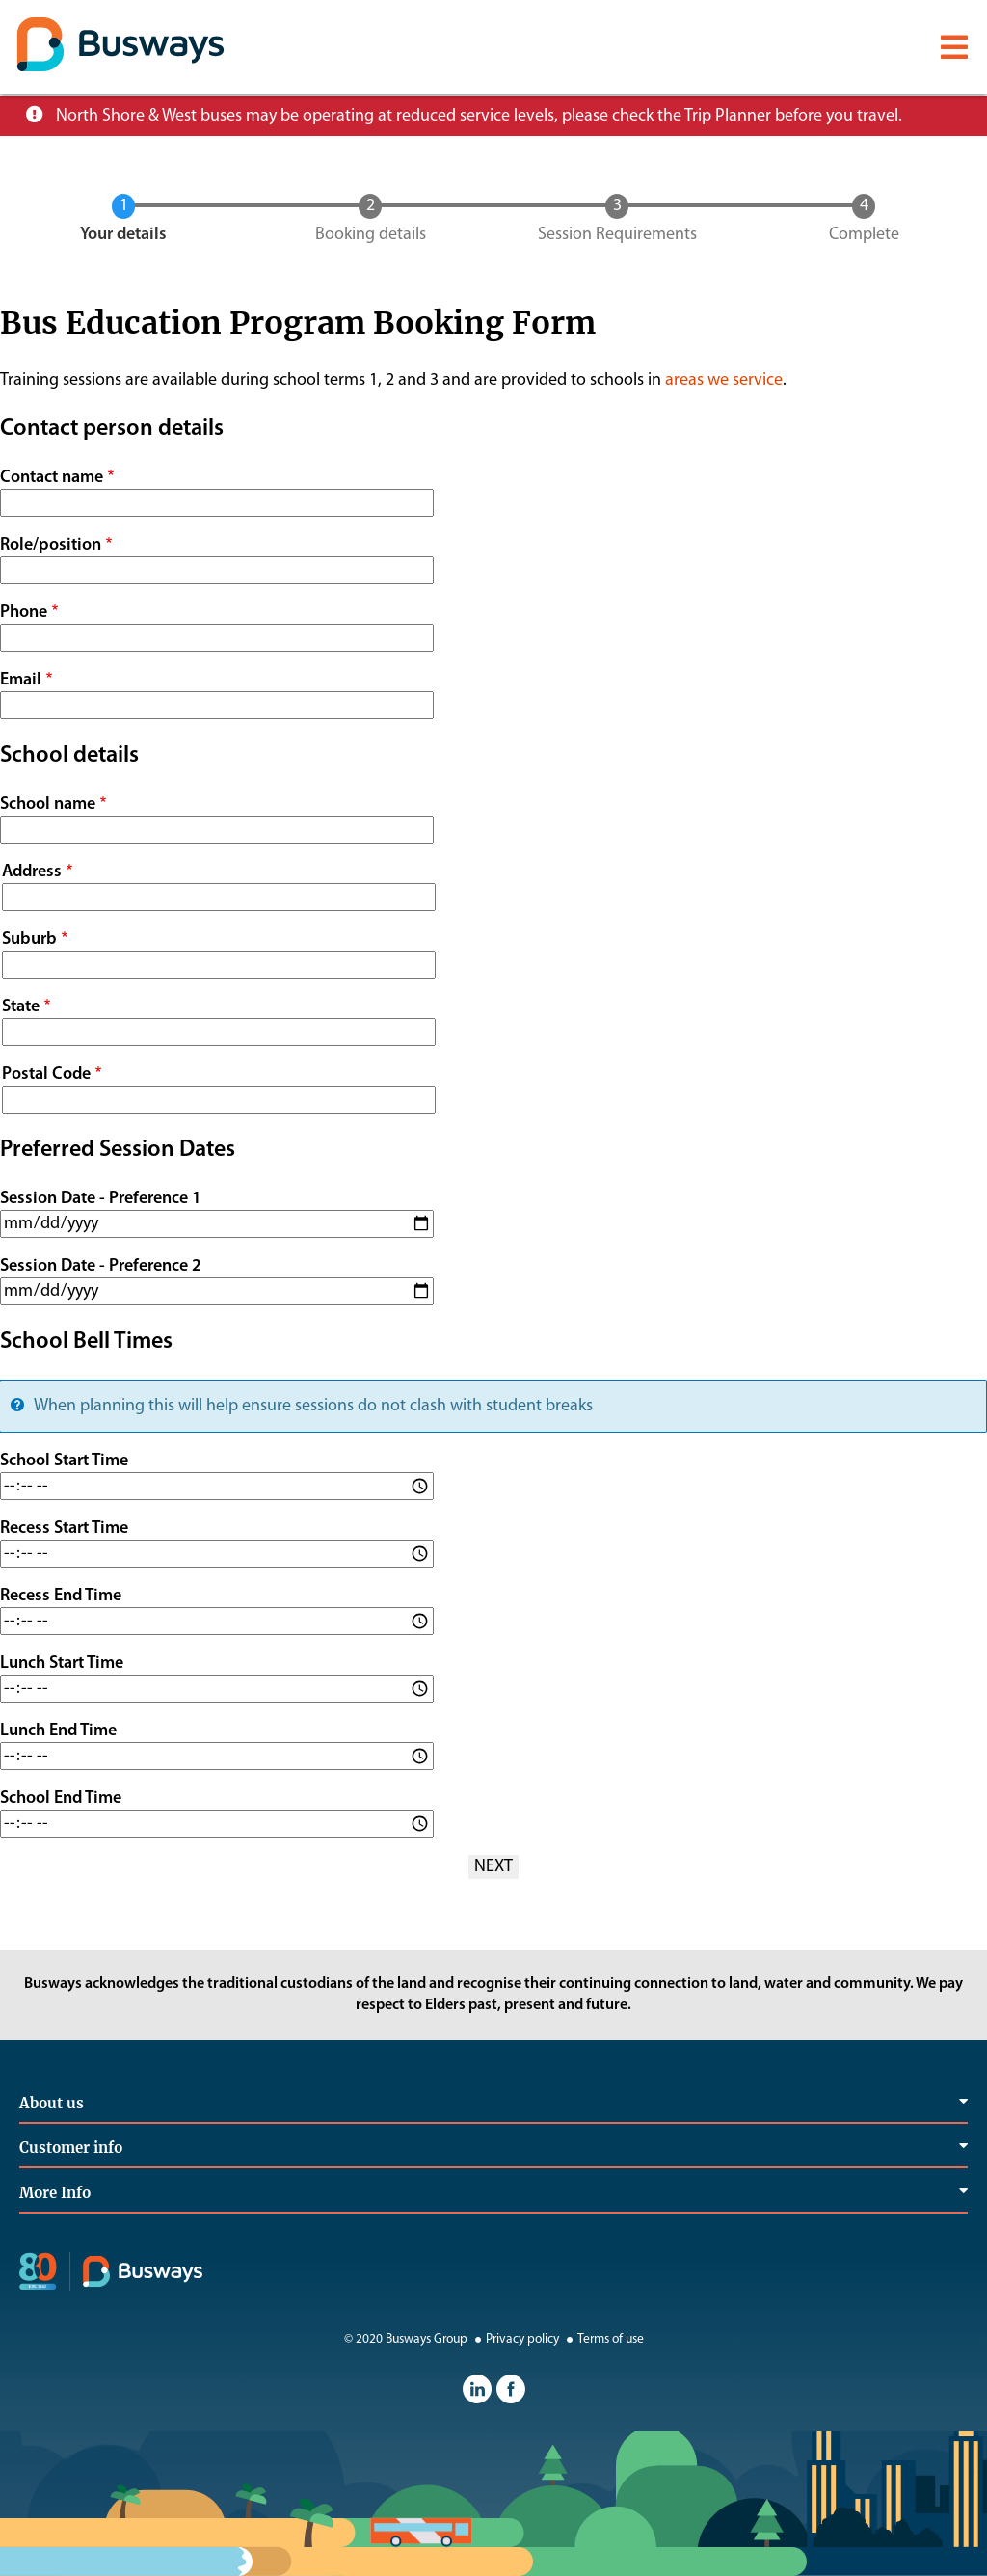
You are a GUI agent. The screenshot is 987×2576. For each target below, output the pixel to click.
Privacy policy (514, 2339)
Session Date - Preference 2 (100, 1266)
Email (20, 680)
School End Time (60, 1798)
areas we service (724, 380)
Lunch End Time (58, 1731)
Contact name (51, 478)
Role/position (50, 545)
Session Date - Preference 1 (100, 1199)
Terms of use (603, 2339)
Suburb (29, 939)
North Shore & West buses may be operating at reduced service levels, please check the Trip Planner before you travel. (479, 116)
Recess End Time (60, 1596)
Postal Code (46, 1074)
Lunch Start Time (61, 1663)
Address (32, 872)
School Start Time (64, 1461)
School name (47, 804)
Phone (23, 613)
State (21, 1007)
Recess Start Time (64, 1528)
